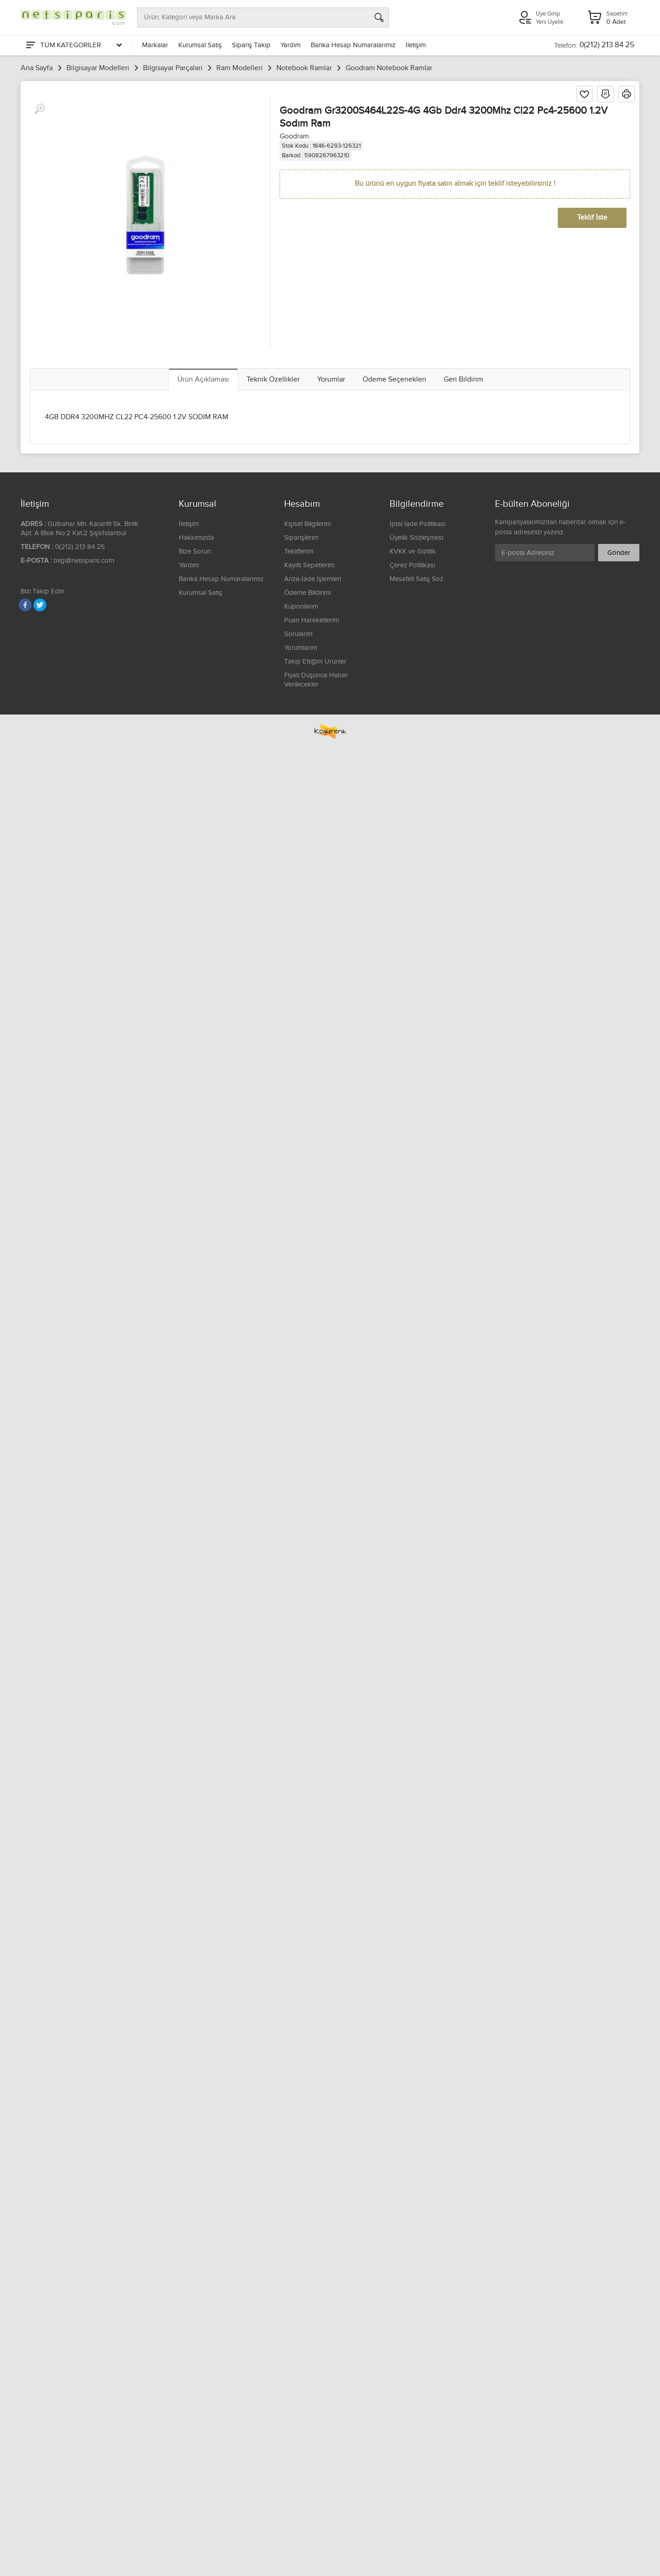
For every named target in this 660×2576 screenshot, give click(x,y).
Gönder (618, 553)
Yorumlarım (300, 648)
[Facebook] (25, 604)
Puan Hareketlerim (311, 620)
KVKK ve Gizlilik (413, 551)
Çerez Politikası (412, 565)
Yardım (290, 45)
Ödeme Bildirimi (307, 593)
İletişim (416, 45)
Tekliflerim (299, 551)
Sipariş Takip (251, 45)
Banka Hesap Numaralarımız (353, 45)
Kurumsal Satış (200, 45)
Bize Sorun (195, 551)
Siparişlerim (301, 538)
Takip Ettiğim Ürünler (315, 661)
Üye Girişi (548, 13)
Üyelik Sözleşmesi (416, 538)
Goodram (294, 136)
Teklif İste (592, 217)
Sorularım (298, 634)
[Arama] (379, 17)
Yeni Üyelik (550, 22)
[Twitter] (39, 604)
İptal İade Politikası (418, 524)
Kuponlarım (301, 606)
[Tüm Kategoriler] (73, 45)
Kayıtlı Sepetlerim (309, 565)
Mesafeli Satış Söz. (417, 579)
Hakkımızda (196, 538)
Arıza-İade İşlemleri (312, 579)
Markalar (155, 45)
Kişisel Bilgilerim (307, 524)
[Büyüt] (39, 109)
